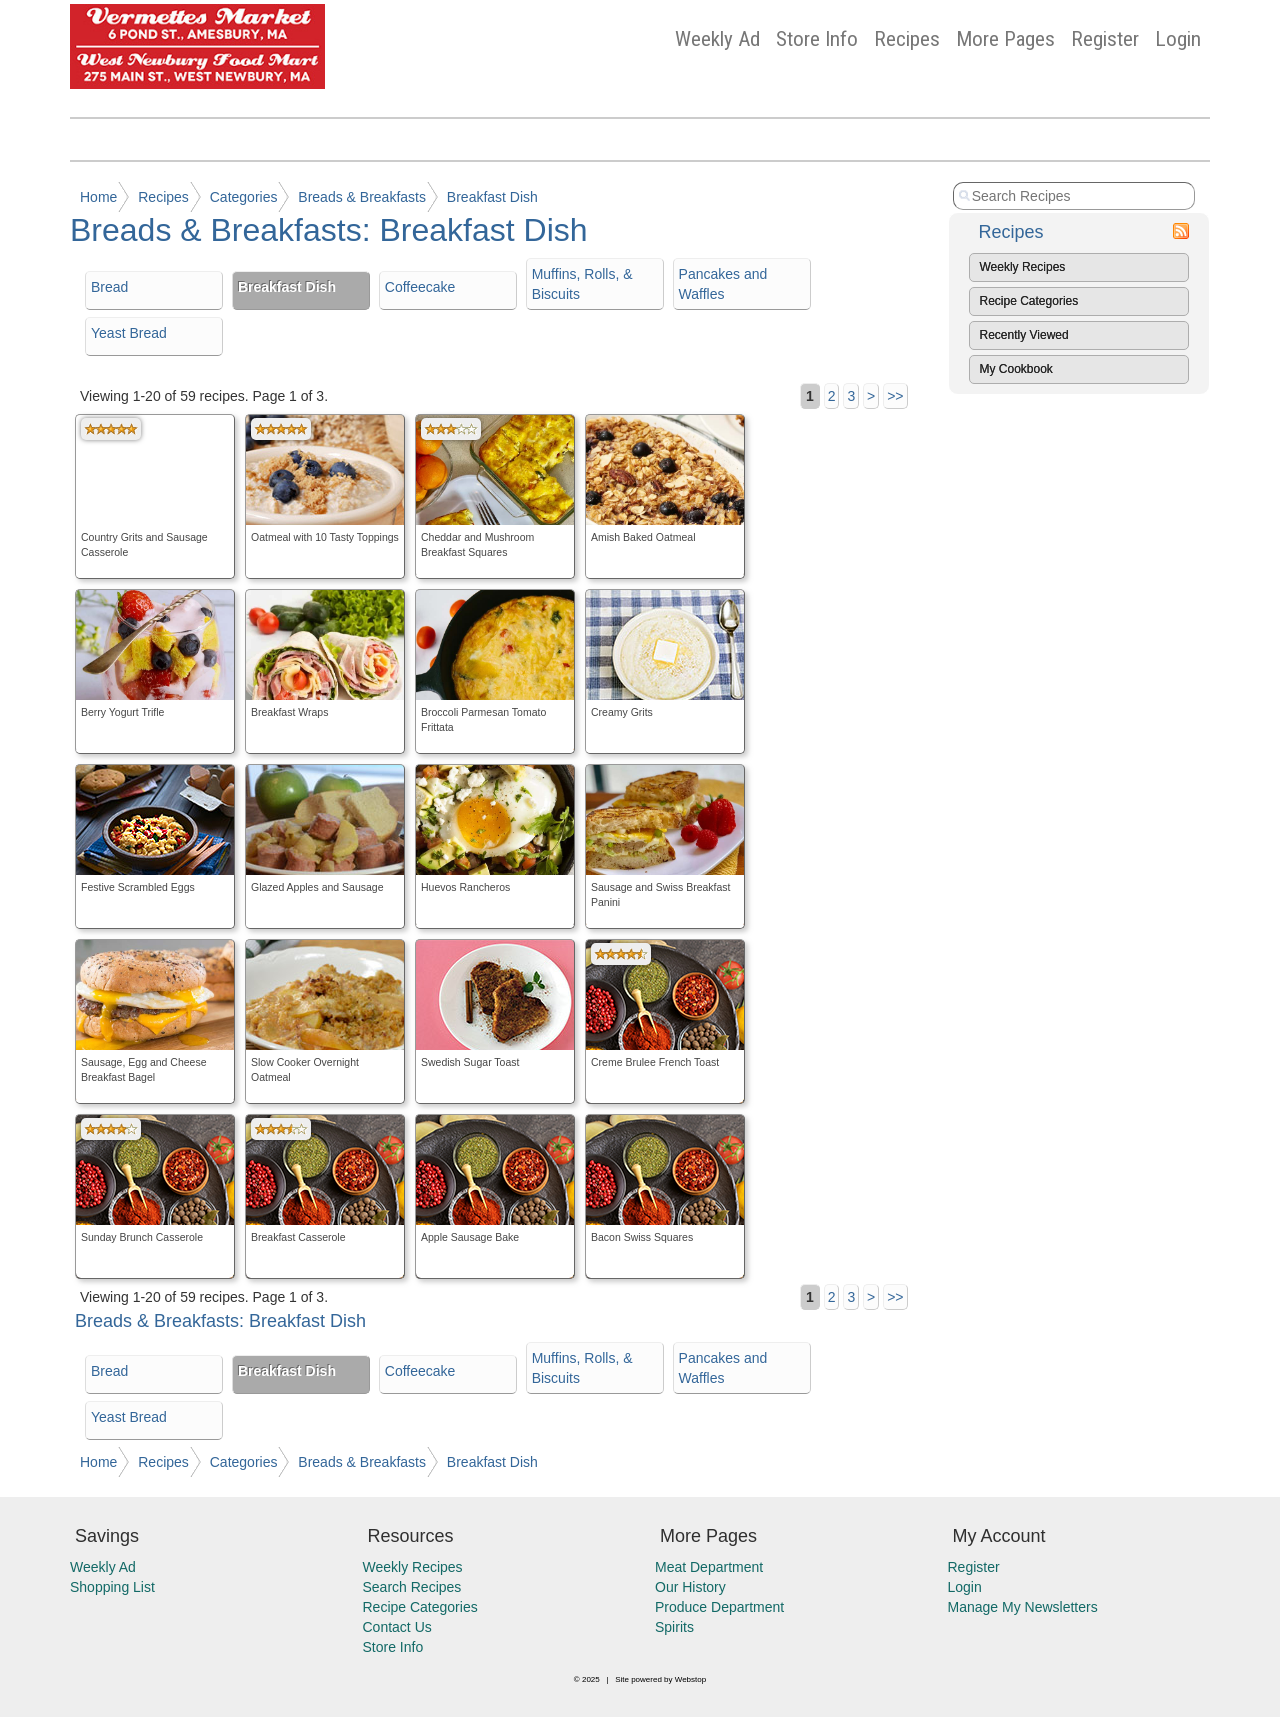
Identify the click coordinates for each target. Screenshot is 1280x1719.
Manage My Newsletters (1023, 1607)
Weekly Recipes (1023, 267)
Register (1105, 39)
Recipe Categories (1029, 301)
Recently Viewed (1024, 335)
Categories (244, 197)
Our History (690, 1587)
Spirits (674, 1627)
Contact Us (397, 1627)
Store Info (817, 39)
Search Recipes (412, 1587)
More (1005, 39)
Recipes (907, 39)
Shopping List (112, 1587)
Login (1178, 39)
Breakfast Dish (492, 197)
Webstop (690, 1679)
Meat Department (709, 1567)
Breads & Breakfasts (362, 197)
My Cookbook (1016, 369)
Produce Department (719, 1607)
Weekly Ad (717, 39)
